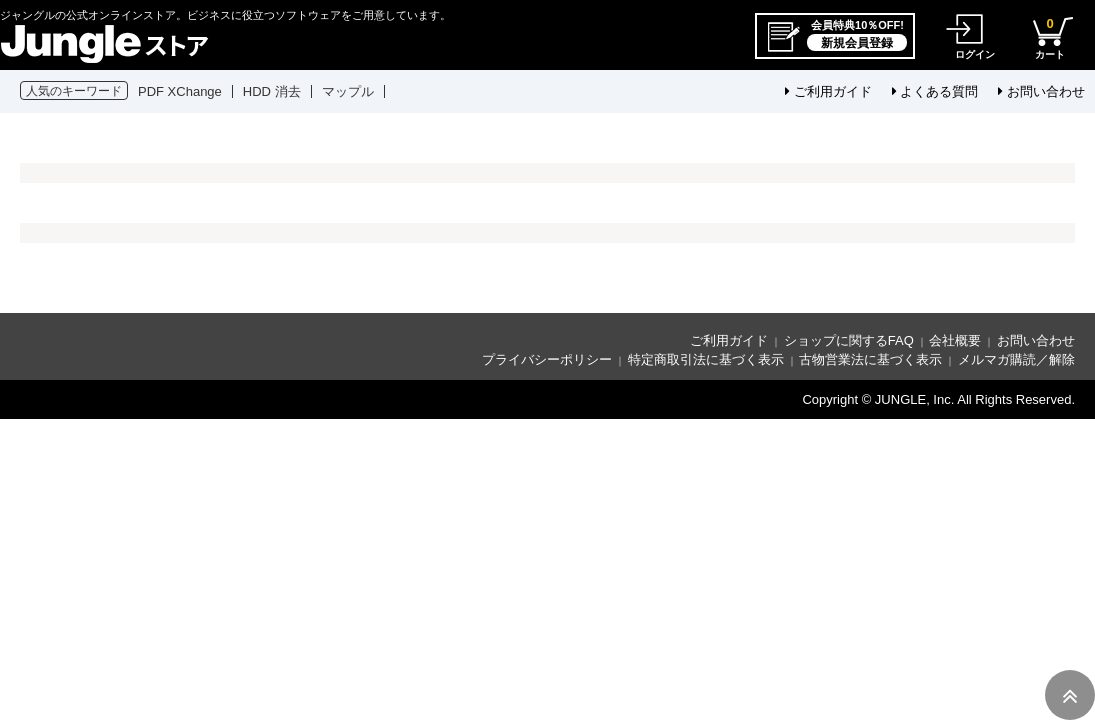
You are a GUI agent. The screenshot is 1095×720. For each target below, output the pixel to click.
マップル (348, 91)
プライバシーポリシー (547, 359)
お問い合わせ (1041, 91)
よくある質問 (935, 91)
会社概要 (955, 340)
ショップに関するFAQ (849, 340)
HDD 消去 (272, 91)
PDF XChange (180, 91)
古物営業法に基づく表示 (870, 359)
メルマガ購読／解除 (1016, 359)
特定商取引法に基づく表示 (706, 359)
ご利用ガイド (828, 91)
